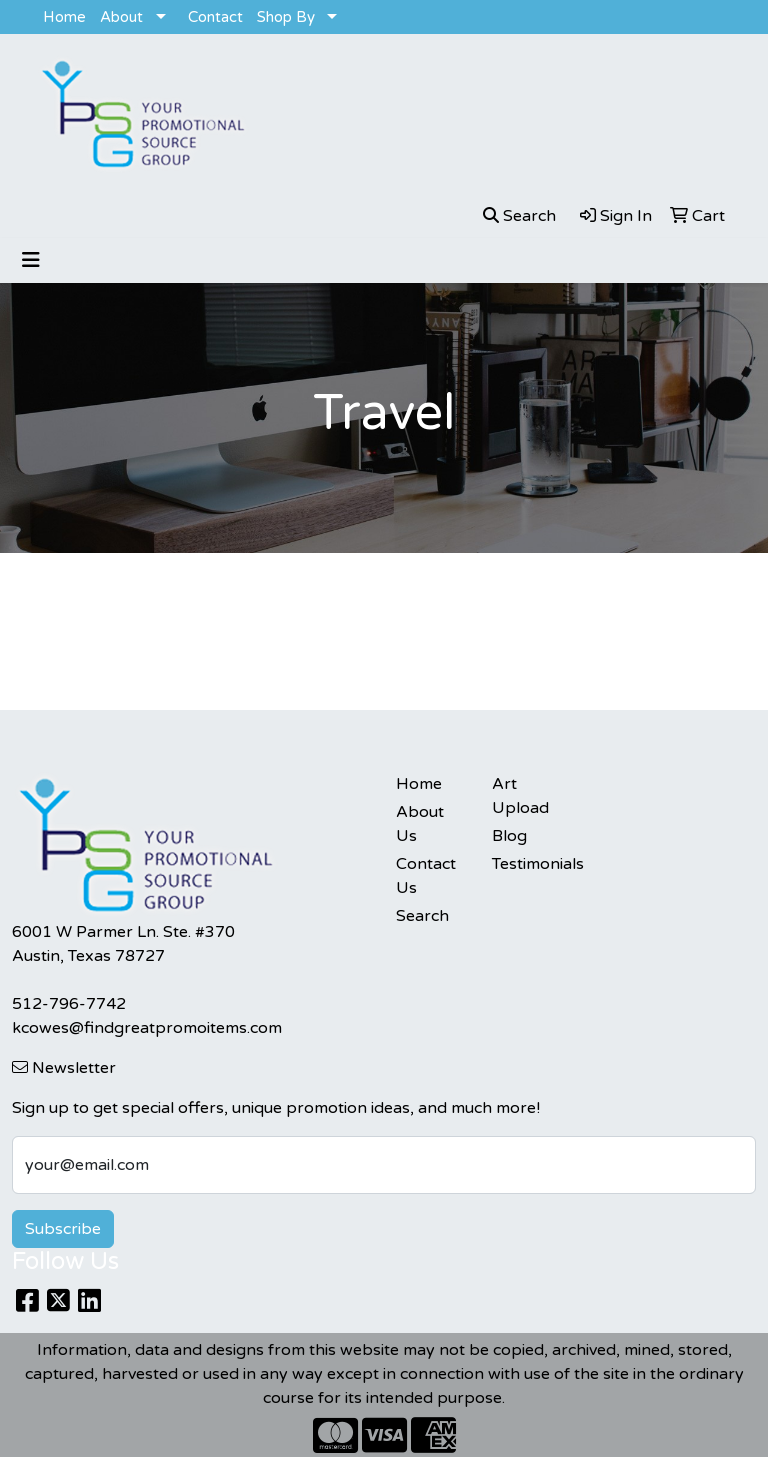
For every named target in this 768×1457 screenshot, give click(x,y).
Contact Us (426, 876)
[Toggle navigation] (31, 260)
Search (422, 916)
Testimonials (528, 864)
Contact (215, 17)
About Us (420, 824)
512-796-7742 (69, 1004)
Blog (509, 836)
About (121, 17)
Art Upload (520, 796)
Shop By (286, 17)
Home (64, 17)
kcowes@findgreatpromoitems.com (147, 1028)
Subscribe (63, 1229)
